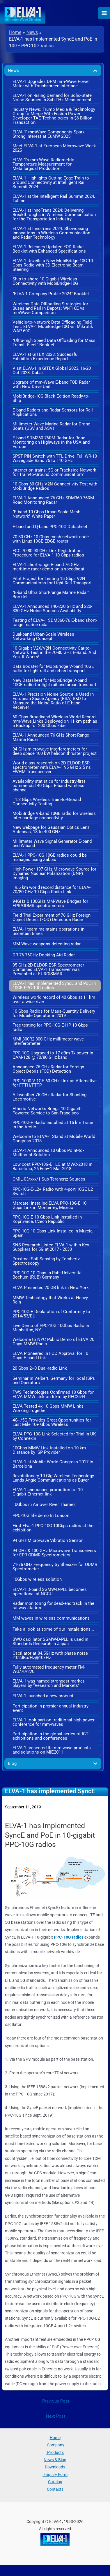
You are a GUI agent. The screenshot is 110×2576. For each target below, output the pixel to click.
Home (55, 2437)
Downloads (55, 2467)
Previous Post (55, 2401)
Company (55, 2445)
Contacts (55, 2489)
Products (55, 2452)
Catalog (55, 2481)
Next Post (55, 2416)
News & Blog (55, 2459)
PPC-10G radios (69, 1937)
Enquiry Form (55, 2474)
